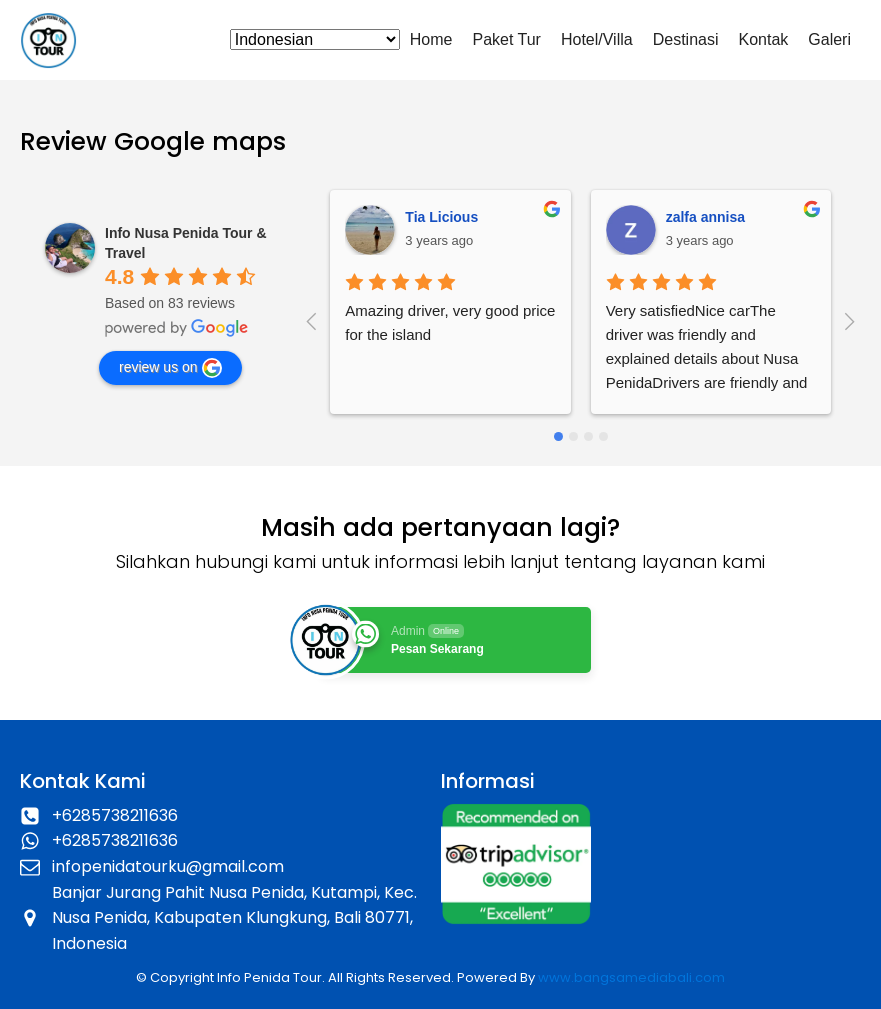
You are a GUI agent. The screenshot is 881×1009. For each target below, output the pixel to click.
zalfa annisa (705, 217)
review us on (170, 368)
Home (431, 39)
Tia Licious (441, 217)
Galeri (829, 39)
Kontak (764, 39)
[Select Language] (315, 39)
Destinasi (686, 39)
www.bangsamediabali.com (631, 977)
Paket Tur (506, 39)
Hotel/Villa (597, 39)
